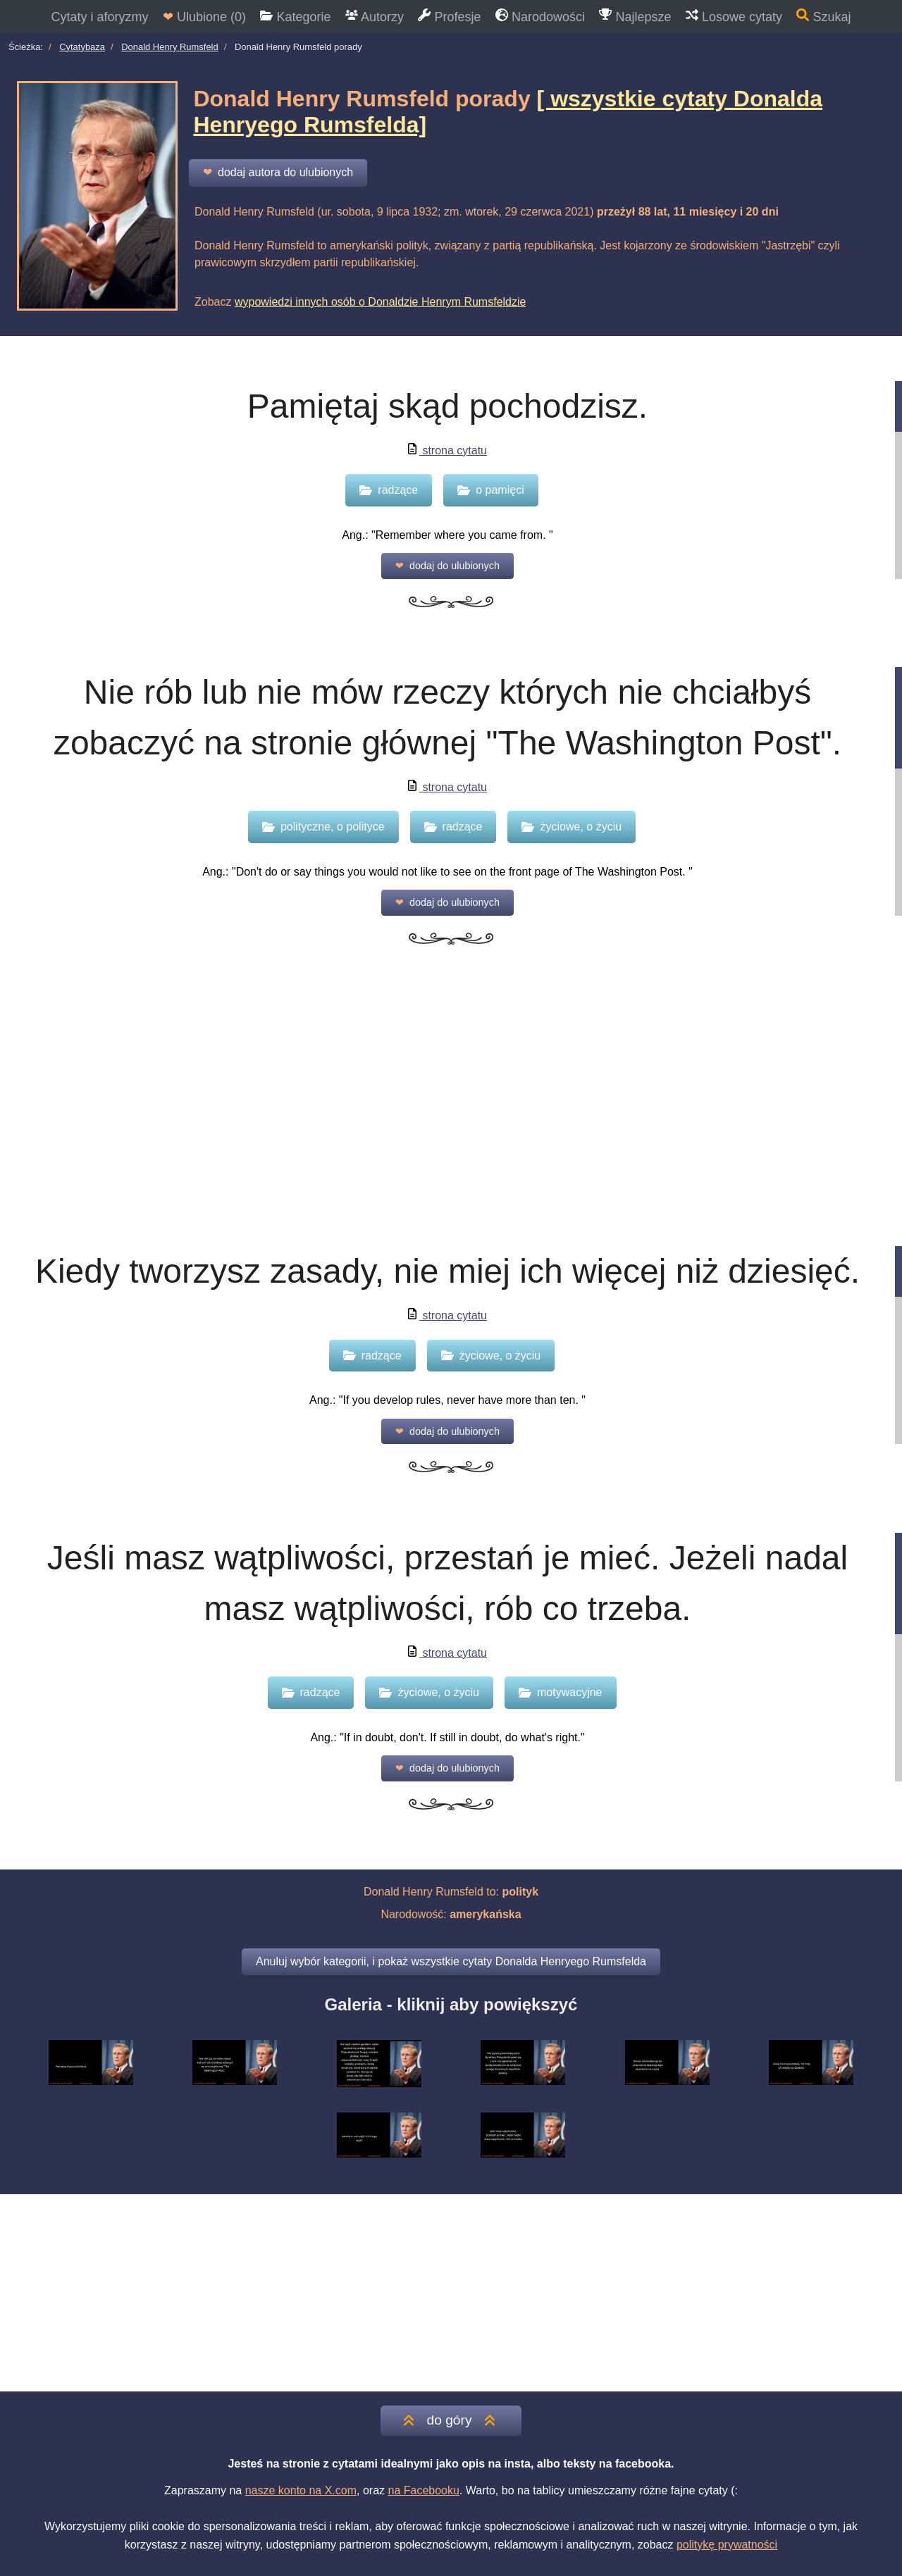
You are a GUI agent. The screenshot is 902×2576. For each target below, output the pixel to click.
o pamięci (490, 490)
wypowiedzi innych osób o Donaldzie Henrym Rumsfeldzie (380, 302)
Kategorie (295, 17)
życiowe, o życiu (571, 827)
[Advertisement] (451, 1113)
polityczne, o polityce (323, 827)
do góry (451, 2420)
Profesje (449, 16)
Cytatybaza (82, 47)
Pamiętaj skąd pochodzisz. (447, 406)
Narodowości (540, 16)
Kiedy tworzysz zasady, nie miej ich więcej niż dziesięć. (447, 1271)
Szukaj (823, 16)
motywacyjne (560, 1692)
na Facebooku (423, 2490)
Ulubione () (204, 17)
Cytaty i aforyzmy (99, 17)
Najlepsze (635, 16)
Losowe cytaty (734, 16)
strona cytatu (447, 450)
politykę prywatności (726, 2545)
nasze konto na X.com (301, 2490)
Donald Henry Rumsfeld (169, 47)
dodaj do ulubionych (447, 566)
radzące (388, 490)
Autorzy (374, 17)
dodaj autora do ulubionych (278, 172)
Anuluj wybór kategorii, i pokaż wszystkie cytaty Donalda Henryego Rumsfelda (451, 1961)
